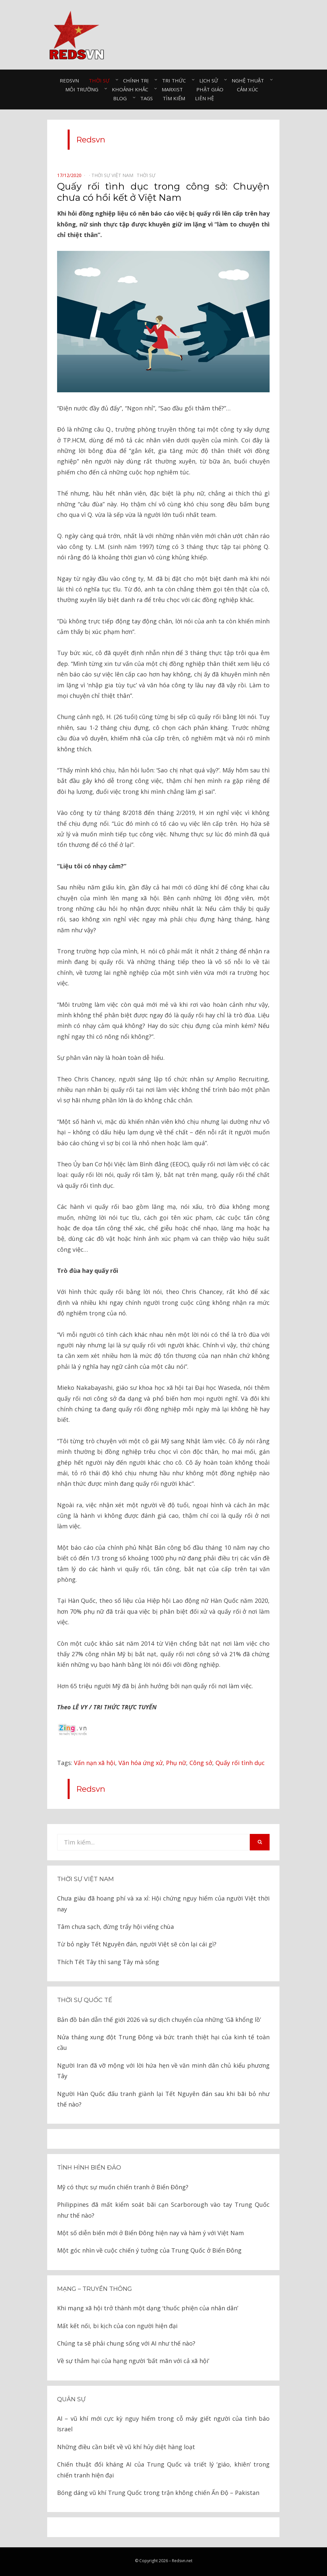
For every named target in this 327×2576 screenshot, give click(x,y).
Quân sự (71, 2399)
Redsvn (69, 80)
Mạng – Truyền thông (94, 2288)
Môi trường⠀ (83, 89)
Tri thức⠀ (175, 80)
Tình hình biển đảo (89, 2167)
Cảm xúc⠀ (249, 89)
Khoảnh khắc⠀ (132, 89)
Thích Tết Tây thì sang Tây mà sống (108, 1962)
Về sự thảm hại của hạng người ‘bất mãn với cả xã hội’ (133, 2361)
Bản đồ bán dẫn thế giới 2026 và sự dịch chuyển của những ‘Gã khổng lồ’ (159, 2019)
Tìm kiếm (174, 98)
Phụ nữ (176, 1763)
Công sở (200, 1763)
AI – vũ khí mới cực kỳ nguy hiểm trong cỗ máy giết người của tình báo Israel (163, 2423)
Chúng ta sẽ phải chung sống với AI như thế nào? (126, 2343)
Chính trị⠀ (137, 80)
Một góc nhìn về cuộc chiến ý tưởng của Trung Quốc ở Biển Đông (149, 2250)
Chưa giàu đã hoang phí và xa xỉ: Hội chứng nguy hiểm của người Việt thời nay (163, 1903)
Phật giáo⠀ (211, 89)
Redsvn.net (182, 2560)
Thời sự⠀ (101, 80)
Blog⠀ (121, 98)
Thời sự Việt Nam (85, 1879)
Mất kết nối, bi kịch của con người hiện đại (117, 2326)
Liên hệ (204, 98)
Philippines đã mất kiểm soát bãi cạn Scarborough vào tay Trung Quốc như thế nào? (163, 2210)
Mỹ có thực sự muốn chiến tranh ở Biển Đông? (122, 2187)
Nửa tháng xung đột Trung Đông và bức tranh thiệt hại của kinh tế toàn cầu (163, 2042)
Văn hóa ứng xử (140, 1763)
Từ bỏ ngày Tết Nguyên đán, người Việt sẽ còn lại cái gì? (136, 1944)
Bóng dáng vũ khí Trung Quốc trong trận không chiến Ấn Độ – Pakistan (158, 2493)
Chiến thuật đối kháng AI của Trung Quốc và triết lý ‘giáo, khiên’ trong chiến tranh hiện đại (163, 2469)
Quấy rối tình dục (240, 1763)
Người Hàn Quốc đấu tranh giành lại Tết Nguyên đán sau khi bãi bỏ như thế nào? (163, 2099)
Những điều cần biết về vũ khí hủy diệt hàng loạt (126, 2447)
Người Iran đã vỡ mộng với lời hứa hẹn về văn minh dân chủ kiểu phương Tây (163, 2070)
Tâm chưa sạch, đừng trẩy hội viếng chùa (115, 1927)
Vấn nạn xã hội (94, 1763)
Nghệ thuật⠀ (250, 80)
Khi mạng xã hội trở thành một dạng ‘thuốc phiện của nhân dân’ (147, 2308)
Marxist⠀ (174, 89)
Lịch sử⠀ (210, 80)
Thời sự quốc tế (84, 2000)
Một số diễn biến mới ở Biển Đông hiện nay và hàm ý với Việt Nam (150, 2233)
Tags (146, 98)
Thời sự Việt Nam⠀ (114, 175)
